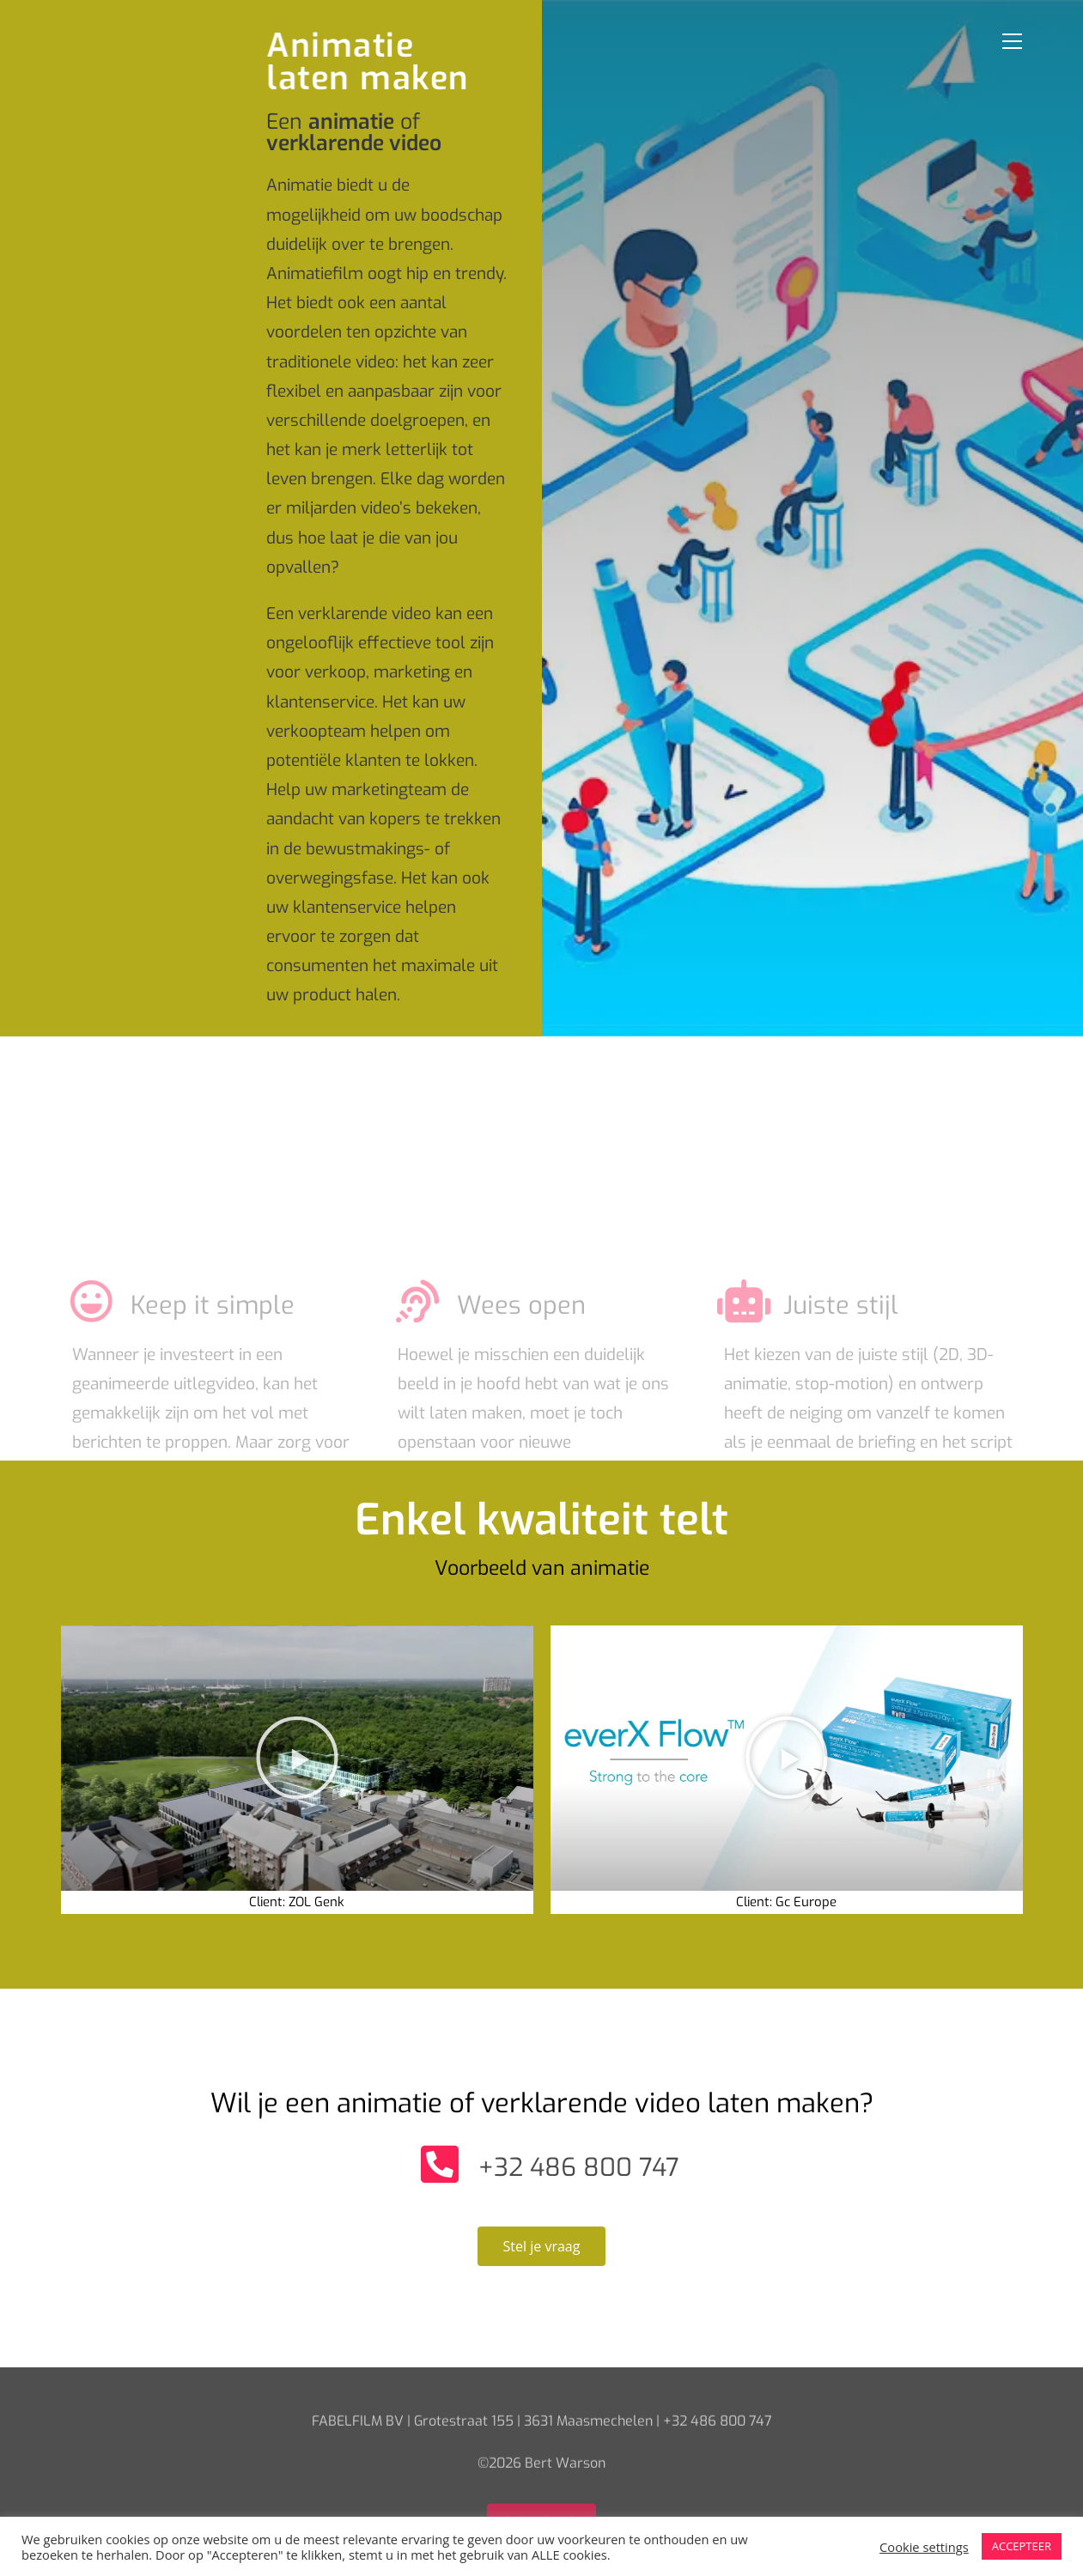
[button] (297, 1758)
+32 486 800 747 (578, 2167)
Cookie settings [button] (924, 2547)
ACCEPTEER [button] (1021, 2546)
